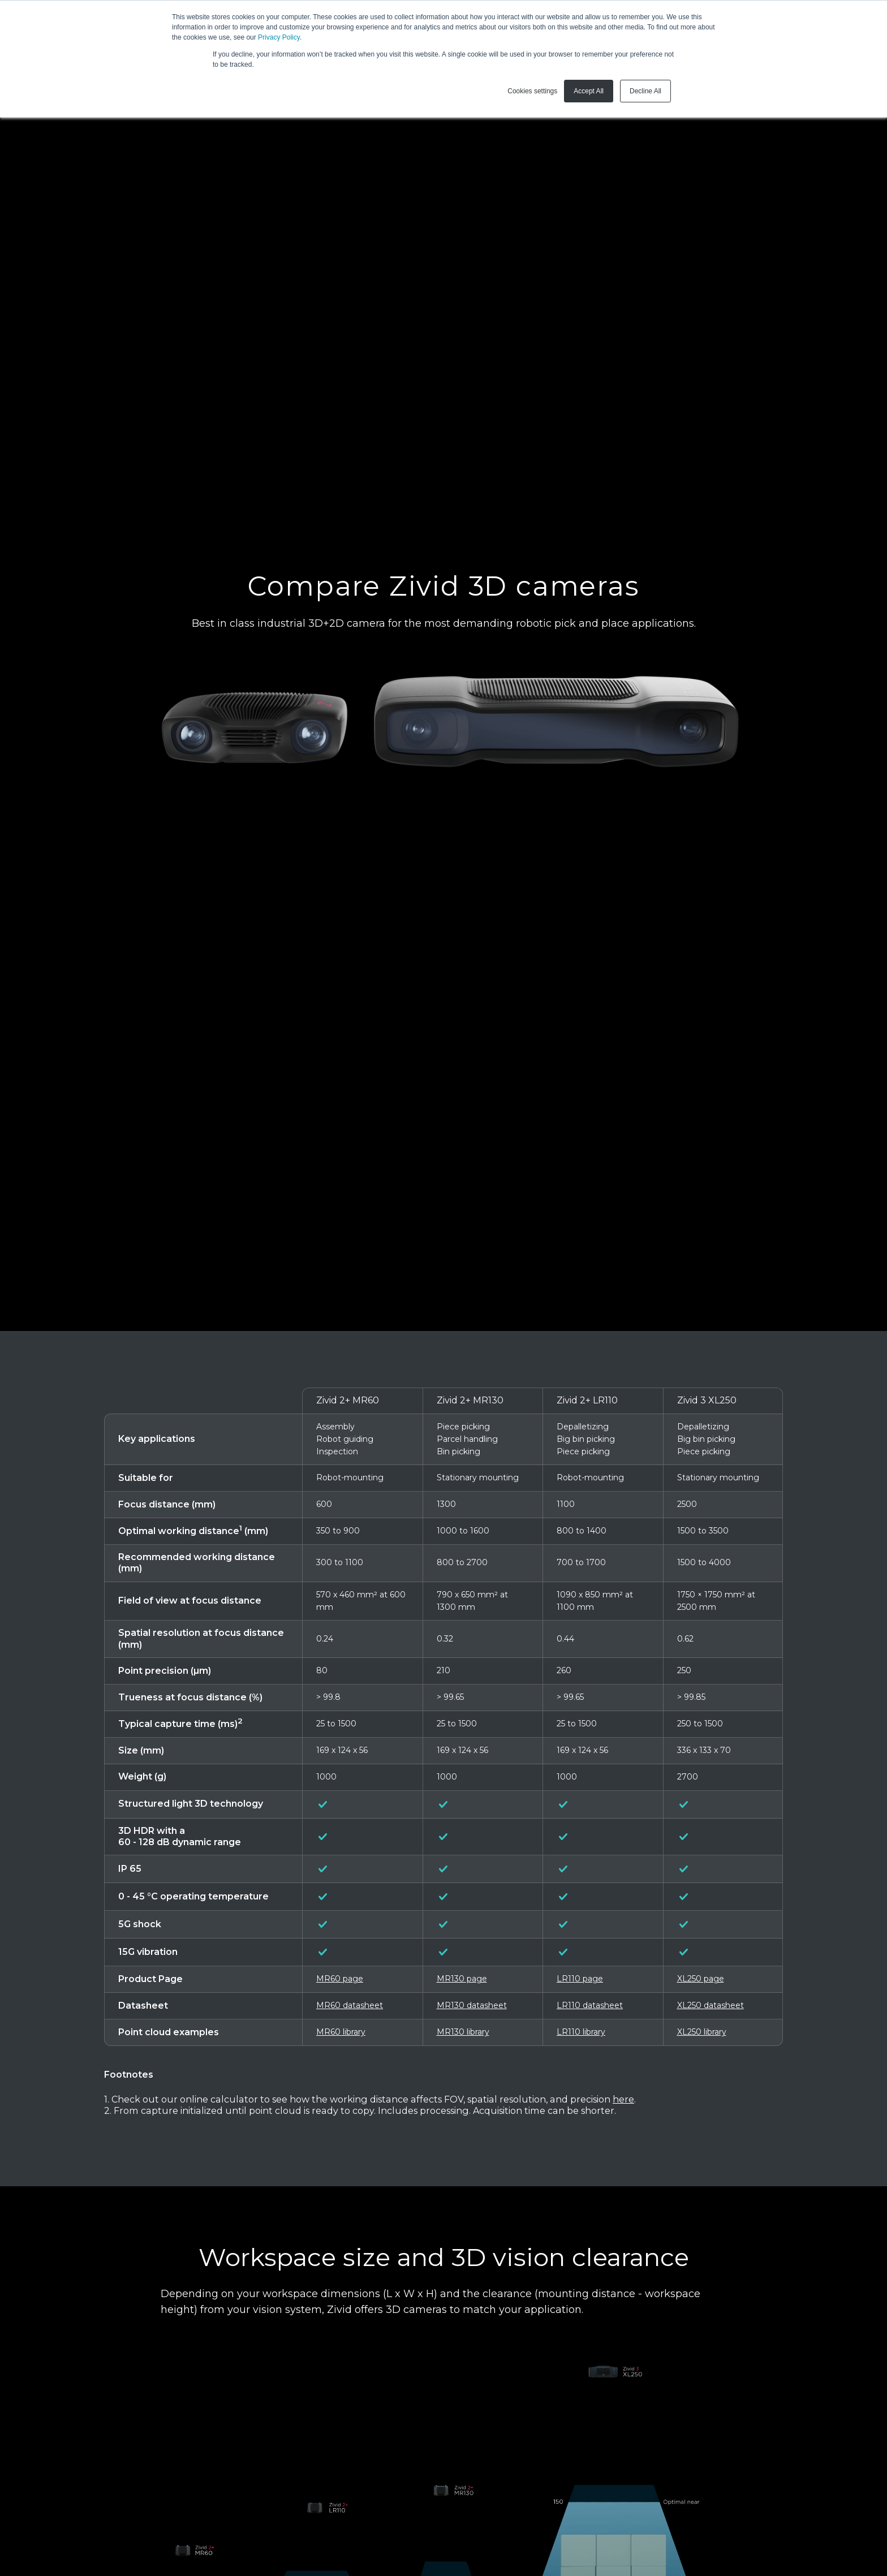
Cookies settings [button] (532, 91)
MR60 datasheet (349, 2005)
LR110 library (581, 2032)
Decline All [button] (645, 91)
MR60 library (340, 2032)
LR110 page (580, 1979)
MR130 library (463, 2032)
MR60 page (339, 1979)
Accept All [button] (589, 91)
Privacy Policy (279, 37)
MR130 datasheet (472, 2005)
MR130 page (462, 1979)
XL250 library (701, 2032)
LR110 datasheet (590, 2005)
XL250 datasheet (710, 2005)
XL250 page (700, 1979)
